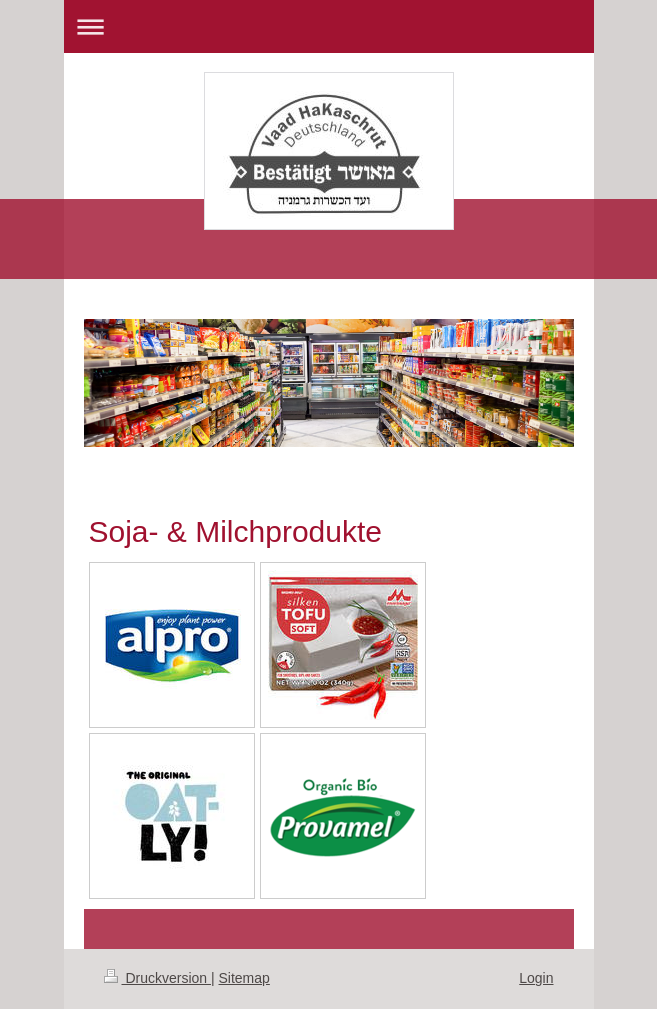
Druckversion (157, 978)
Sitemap (244, 978)
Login (536, 978)
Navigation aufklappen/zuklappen (329, 26)
